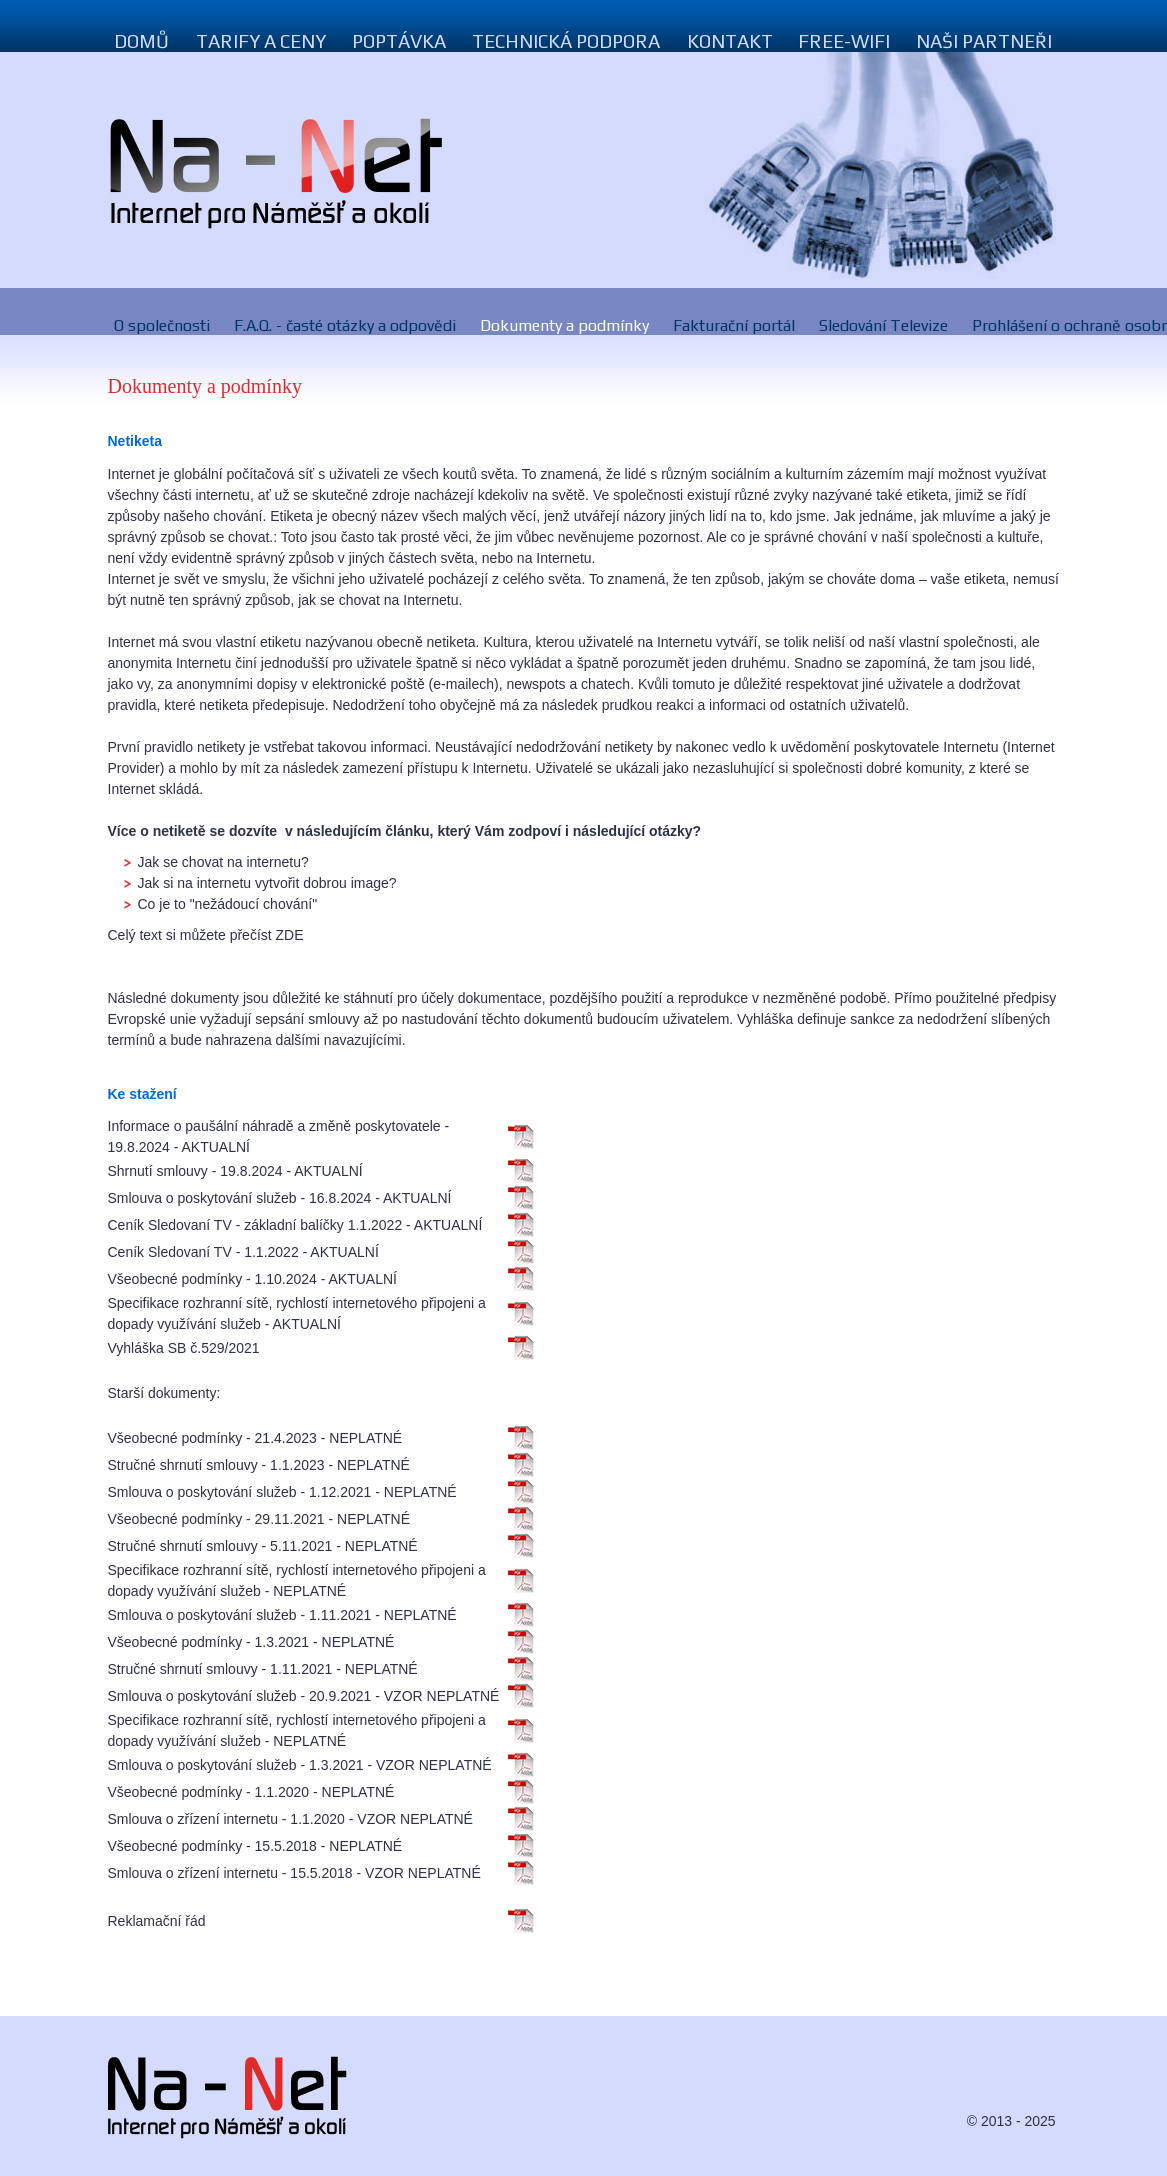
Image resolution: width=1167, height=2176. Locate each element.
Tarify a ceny (261, 41)
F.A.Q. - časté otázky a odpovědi (345, 325)
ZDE (290, 935)
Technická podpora (566, 41)
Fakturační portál (734, 325)
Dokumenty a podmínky (564, 325)
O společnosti (162, 325)
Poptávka (399, 41)
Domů (142, 41)
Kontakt (730, 41)
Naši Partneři (984, 41)
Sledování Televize (883, 325)
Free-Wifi (844, 41)
